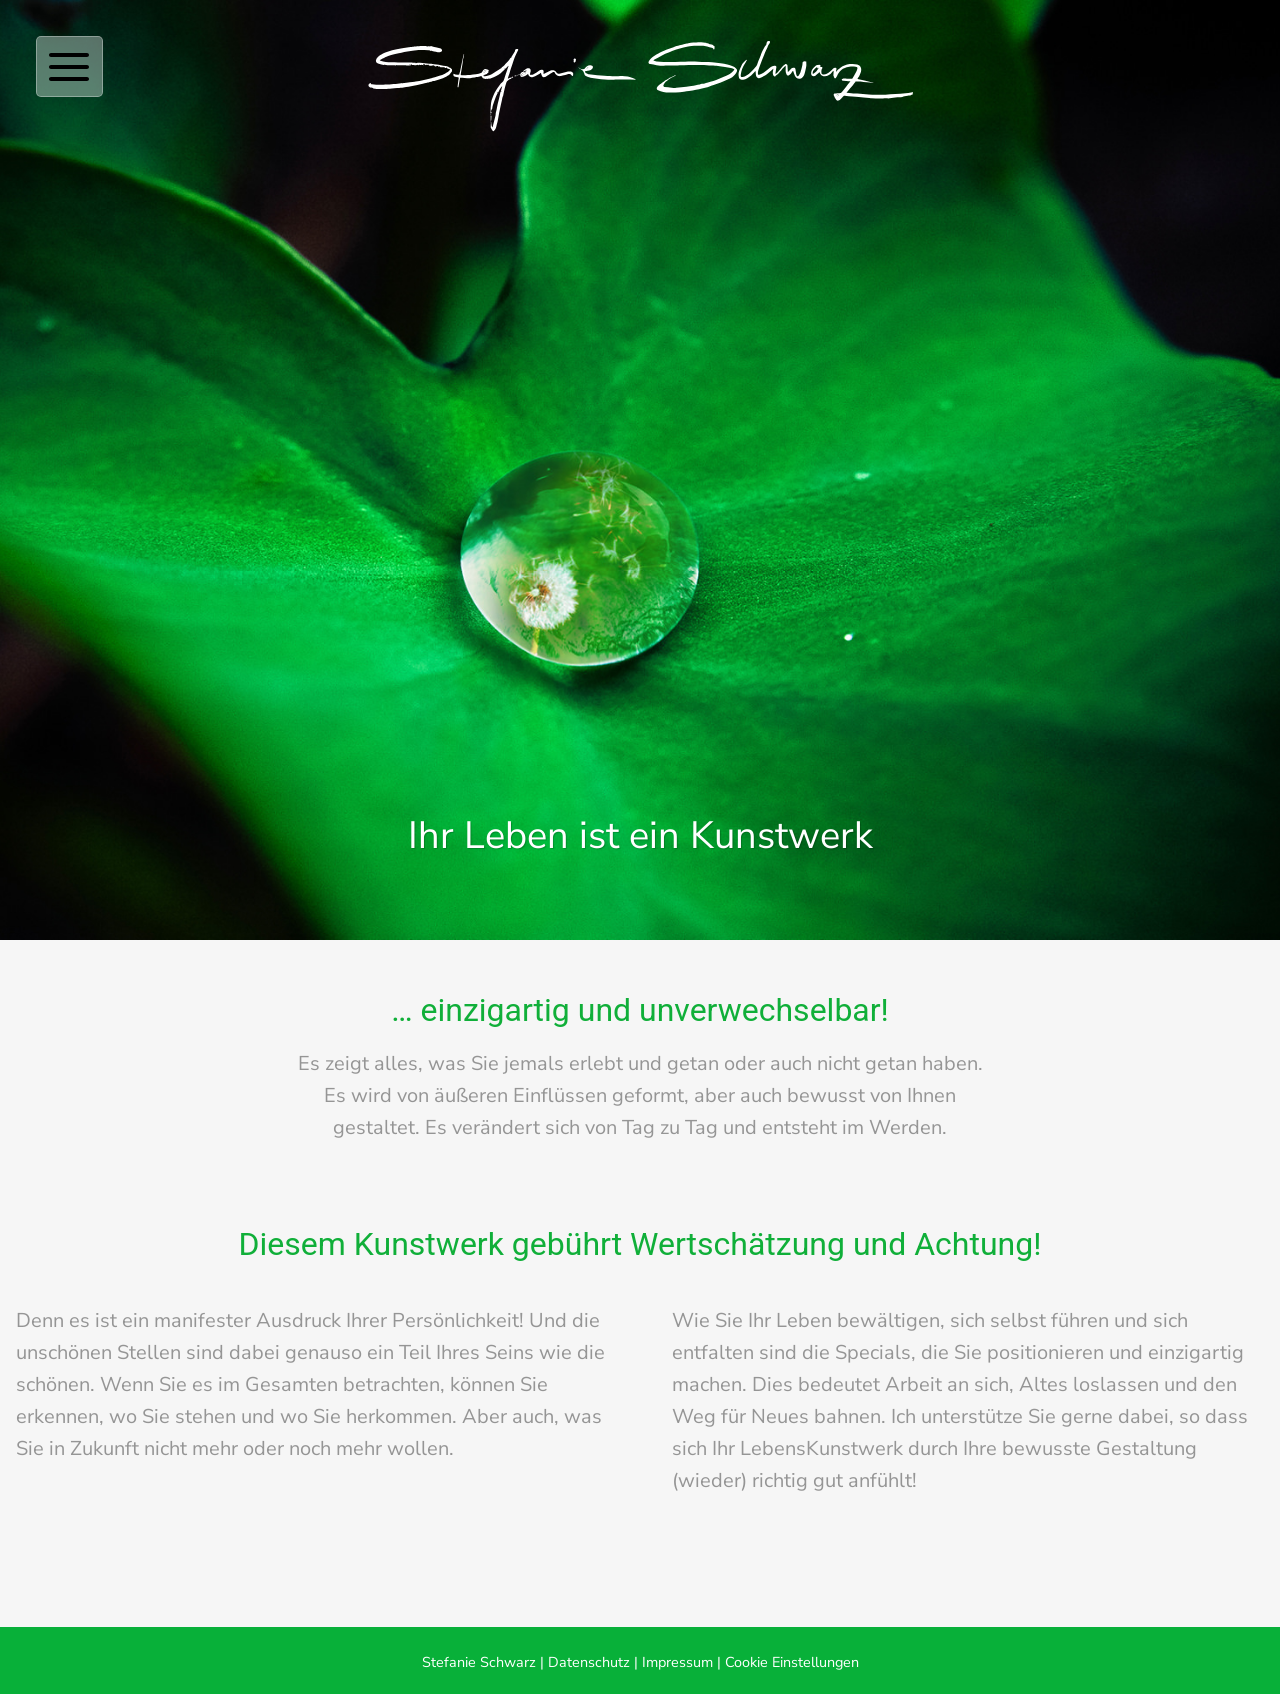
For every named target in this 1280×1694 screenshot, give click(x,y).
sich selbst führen (1029, 1320)
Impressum (677, 1662)
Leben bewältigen (858, 1320)
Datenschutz (589, 1662)
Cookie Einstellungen (792, 1662)
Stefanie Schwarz (479, 1662)
